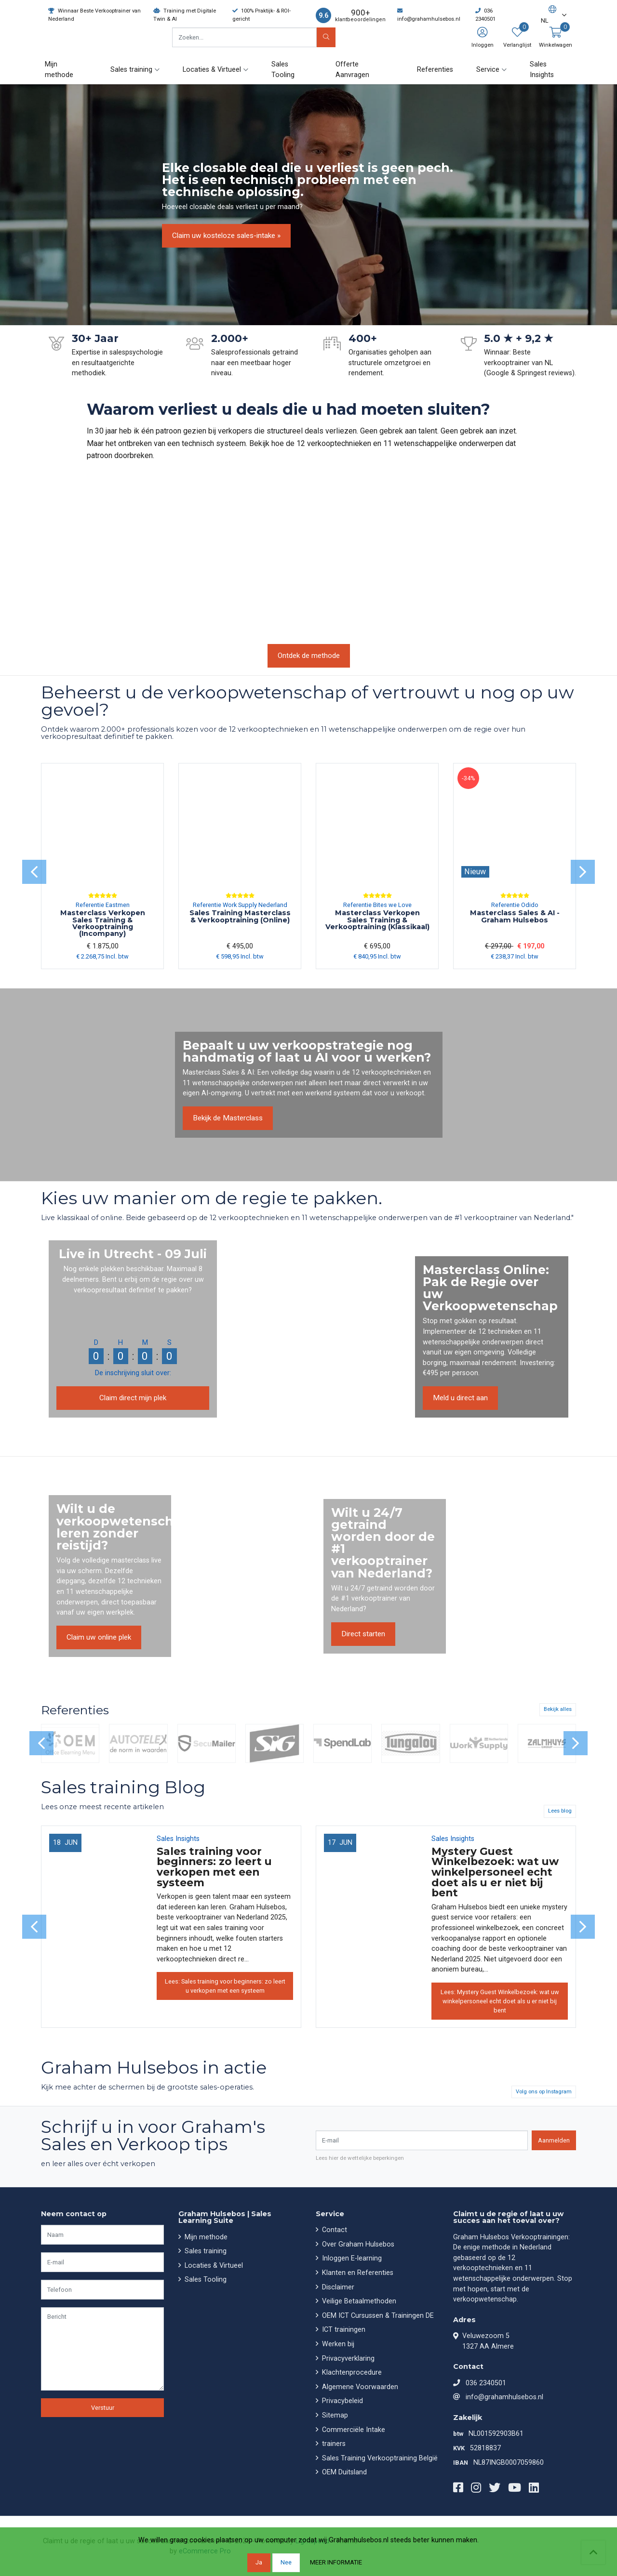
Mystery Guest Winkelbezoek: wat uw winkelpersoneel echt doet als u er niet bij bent (495, 1872)
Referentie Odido (514, 904)
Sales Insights (542, 69)
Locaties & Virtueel (213, 2265)
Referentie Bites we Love (377, 904)
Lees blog (560, 1811)
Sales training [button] (131, 70)
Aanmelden (554, 2140)
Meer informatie (336, 2562)
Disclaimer (337, 2287)
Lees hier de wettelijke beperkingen (360, 2158)
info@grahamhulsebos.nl (504, 2397)
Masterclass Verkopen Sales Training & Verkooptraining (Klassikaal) (377, 919)
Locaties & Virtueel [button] (212, 70)
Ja (258, 2562)
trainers (333, 2444)
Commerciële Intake (352, 2430)
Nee (286, 2562)
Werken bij (337, 2344)
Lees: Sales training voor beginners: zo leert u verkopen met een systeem (225, 1986)
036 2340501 (486, 2383)
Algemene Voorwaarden (359, 2387)
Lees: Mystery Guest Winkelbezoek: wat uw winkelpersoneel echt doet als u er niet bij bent (500, 2001)
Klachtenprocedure (351, 2372)
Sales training (205, 2251)
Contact (333, 2230)
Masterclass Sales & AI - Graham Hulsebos (515, 916)
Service (330, 2213)
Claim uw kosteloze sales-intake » (226, 235)
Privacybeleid (341, 2401)
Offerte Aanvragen (352, 69)
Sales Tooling (283, 69)
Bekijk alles (558, 1709)
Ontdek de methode (309, 655)
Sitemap (334, 2415)
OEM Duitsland (343, 2472)
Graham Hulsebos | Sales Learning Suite (224, 2217)
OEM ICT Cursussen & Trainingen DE (377, 2316)
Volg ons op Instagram (544, 2092)
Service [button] (487, 70)
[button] (549, 15)
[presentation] (34, 872)
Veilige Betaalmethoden (358, 2301)
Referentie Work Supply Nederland (240, 904)
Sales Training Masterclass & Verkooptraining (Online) (240, 916)
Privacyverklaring (347, 2358)
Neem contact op (74, 2213)
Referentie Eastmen (103, 904)
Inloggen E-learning (351, 2258)
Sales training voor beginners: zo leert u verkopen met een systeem (214, 1867)
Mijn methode (59, 69)
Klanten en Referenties (356, 2273)
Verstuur (102, 2407)
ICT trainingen (342, 2330)
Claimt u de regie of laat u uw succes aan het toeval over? (508, 2217)
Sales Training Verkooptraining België (379, 2458)
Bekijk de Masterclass (228, 1118)
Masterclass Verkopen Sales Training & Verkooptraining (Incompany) (102, 923)
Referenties (435, 70)
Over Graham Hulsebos (357, 2244)
